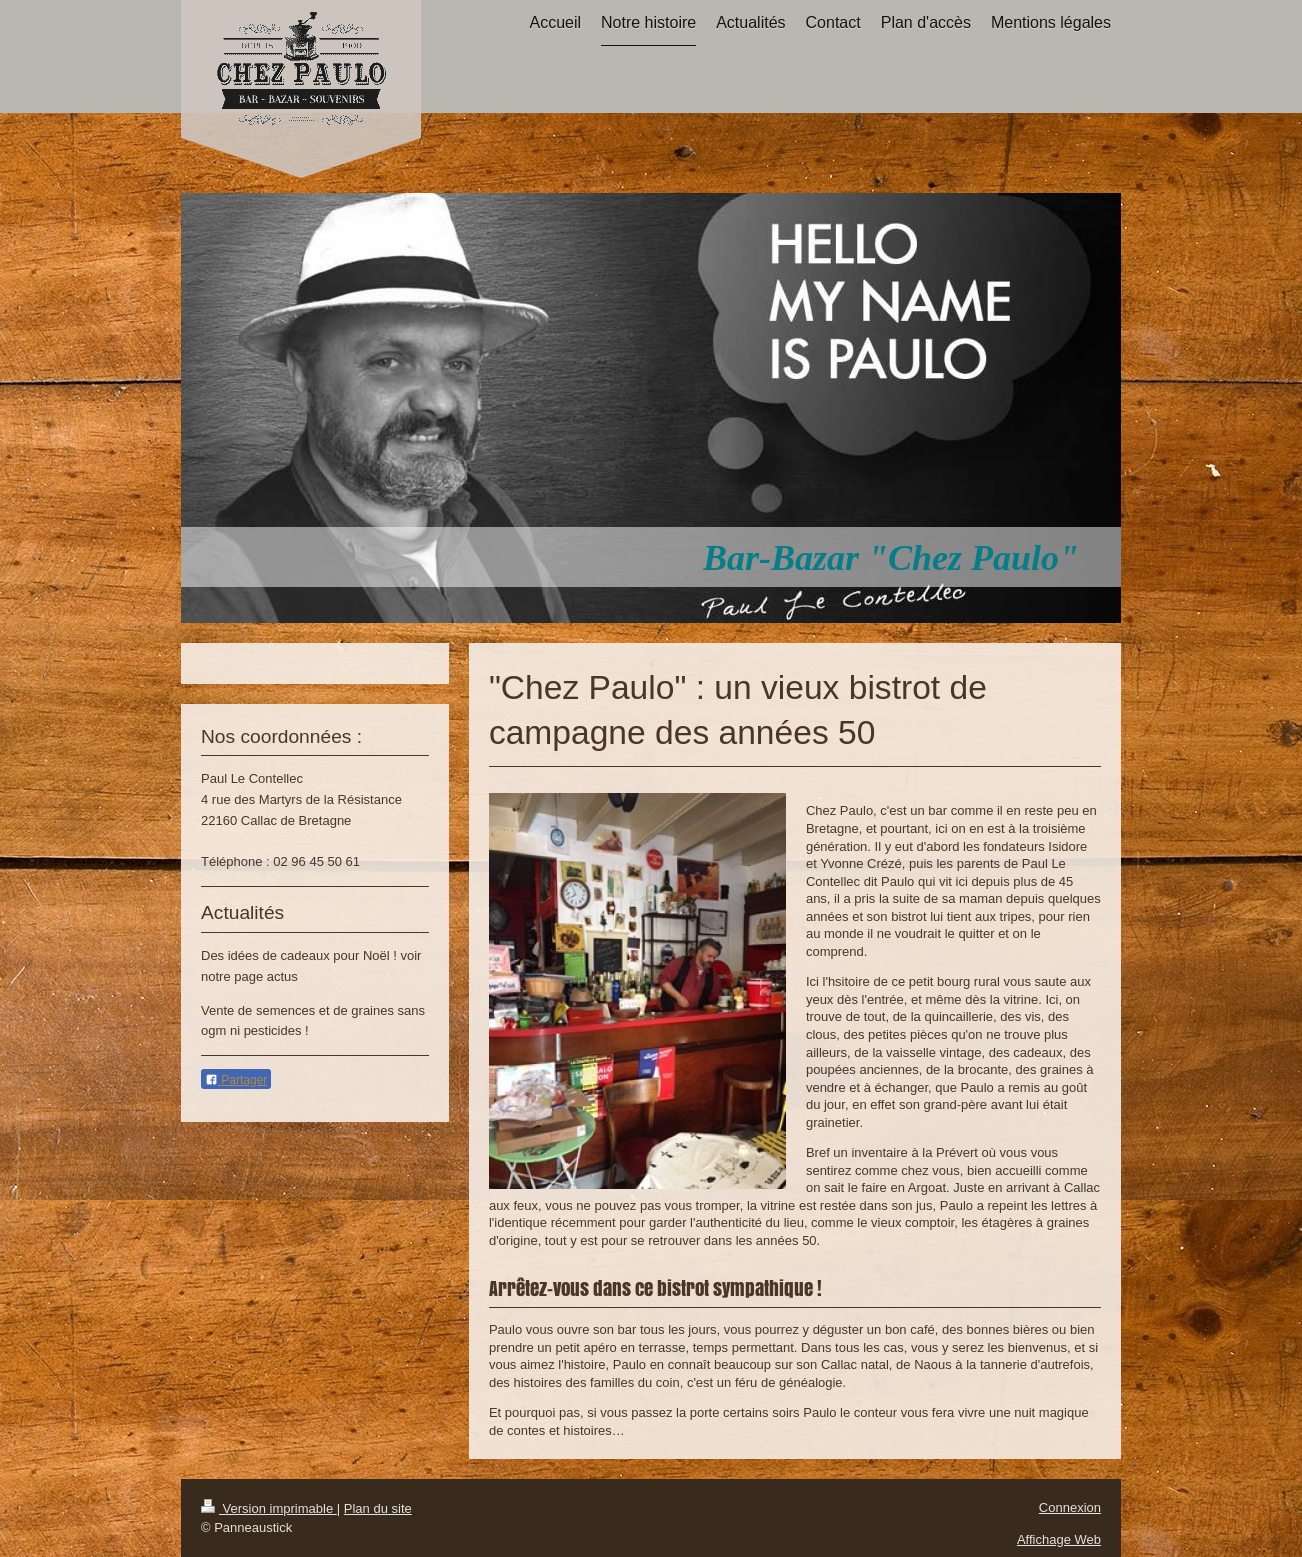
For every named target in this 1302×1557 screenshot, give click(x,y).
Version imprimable (269, 1508)
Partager (236, 1080)
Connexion (1070, 1507)
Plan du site (378, 1508)
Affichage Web (1059, 1539)
